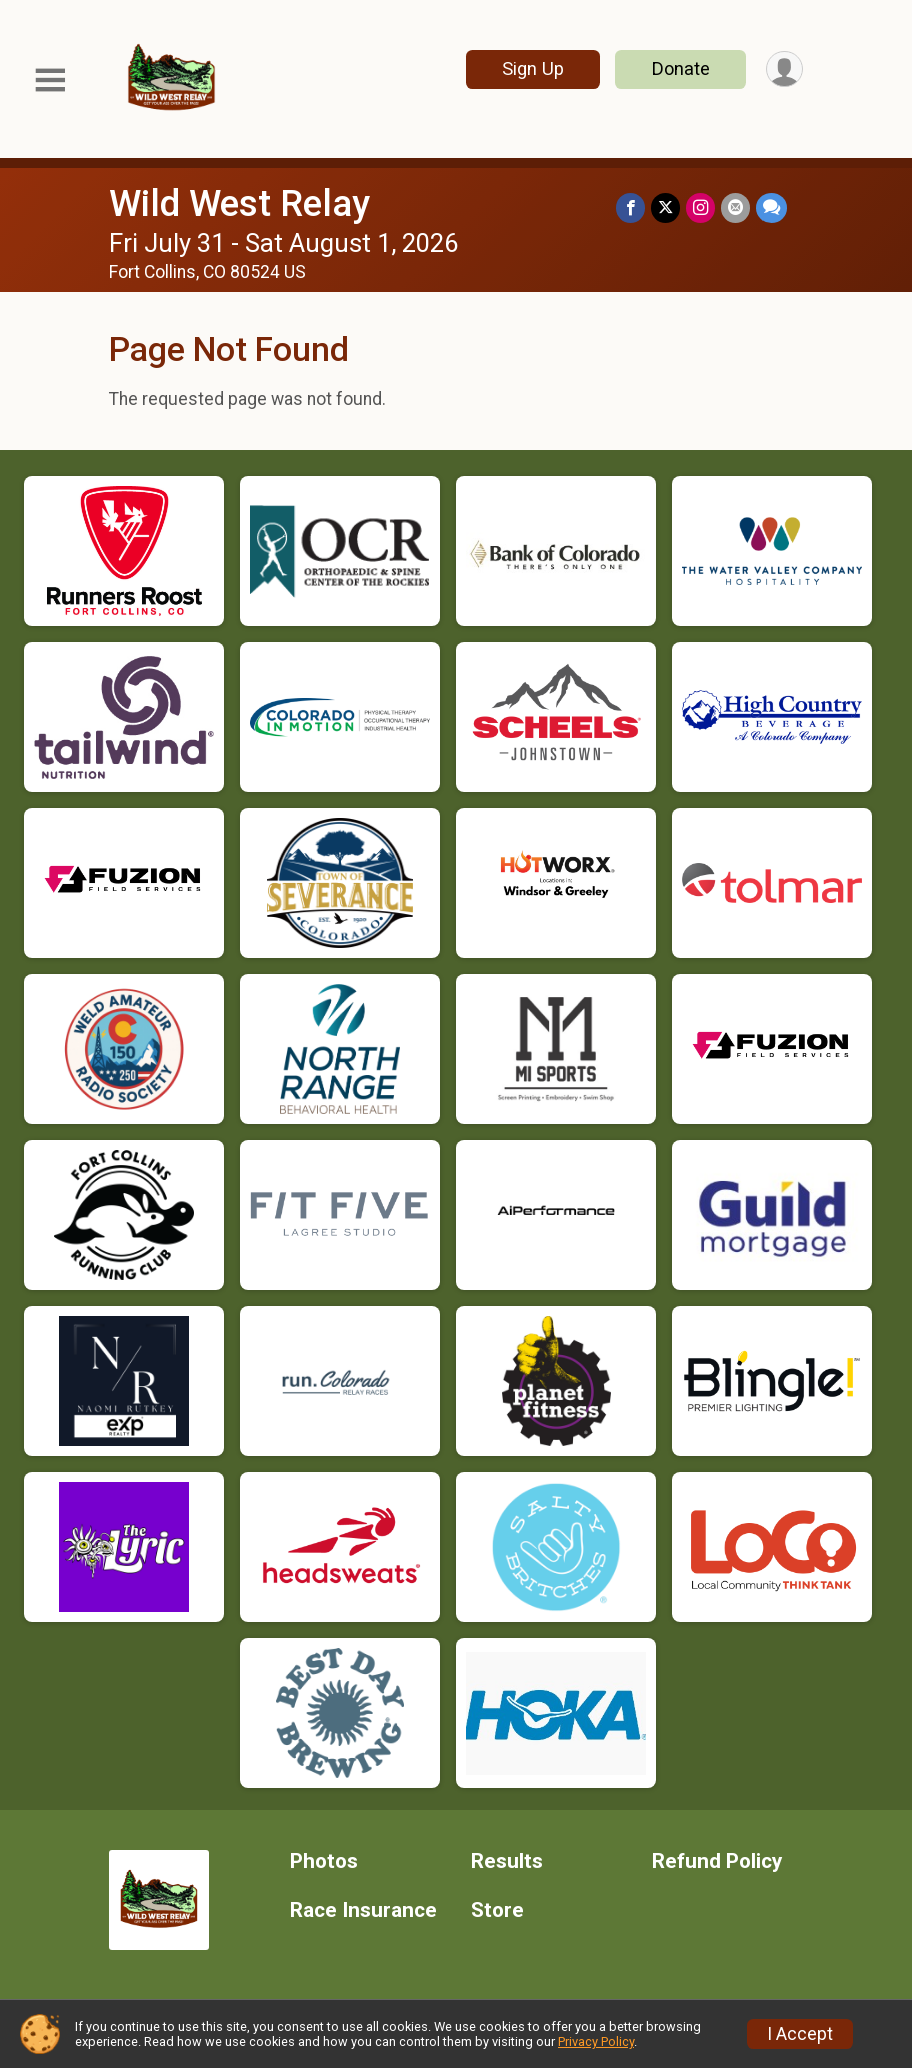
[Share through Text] (771, 207)
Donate (681, 68)
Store (497, 1910)
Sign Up (533, 68)
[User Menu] (784, 69)
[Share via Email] (735, 207)
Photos (324, 1861)
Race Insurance (363, 1910)
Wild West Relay (239, 203)
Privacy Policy (596, 2041)
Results (507, 1861)
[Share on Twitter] (665, 207)
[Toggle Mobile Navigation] (50, 80)
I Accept (800, 2034)
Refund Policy (717, 1861)
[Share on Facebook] (630, 207)
